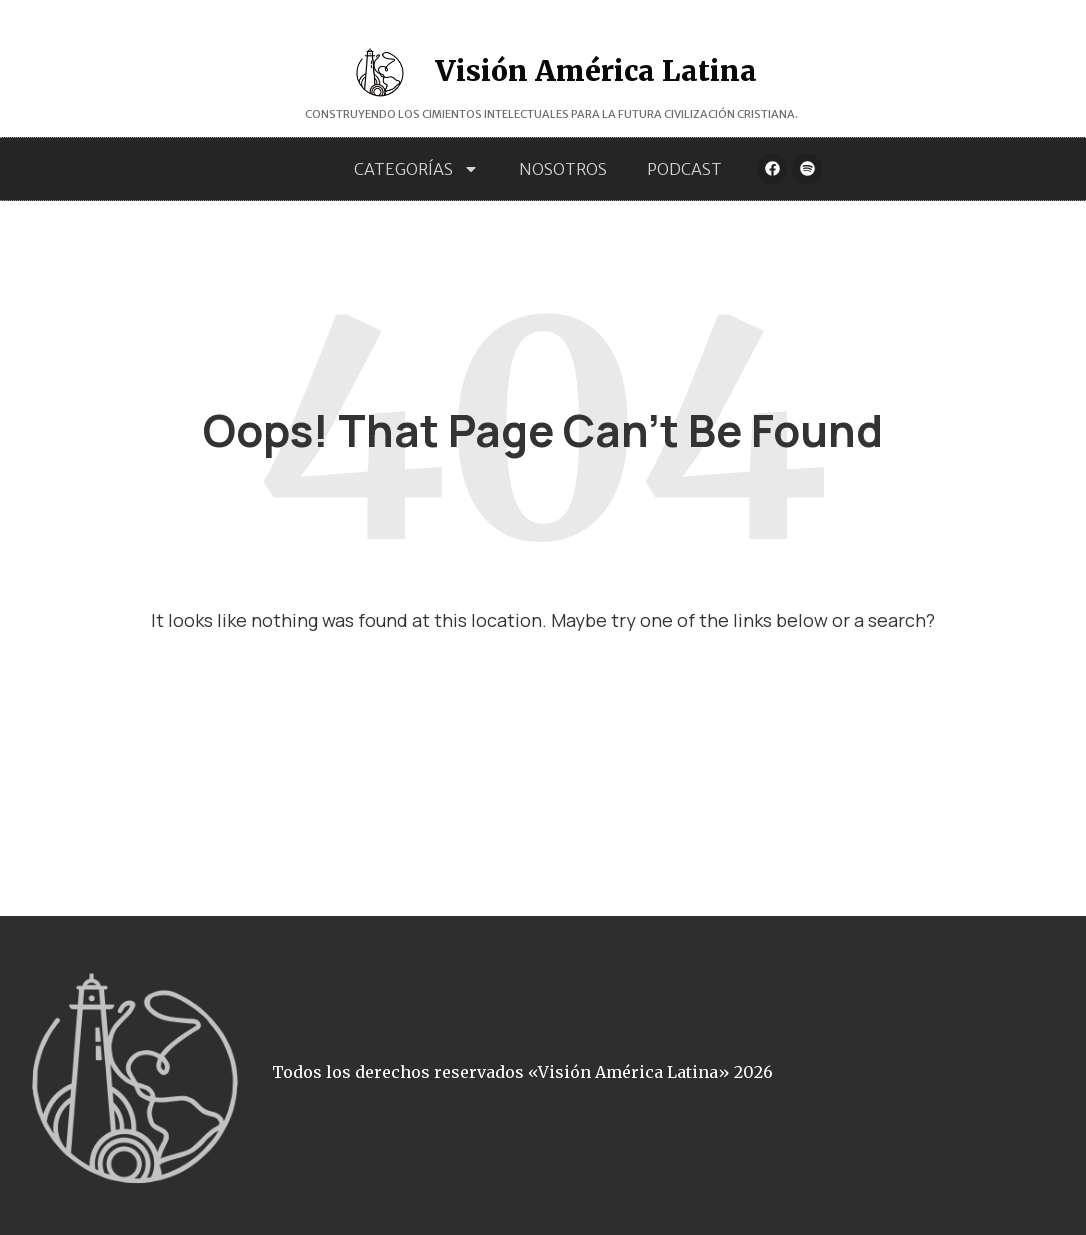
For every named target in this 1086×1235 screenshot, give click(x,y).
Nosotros (563, 169)
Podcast (684, 169)
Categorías (416, 169)
